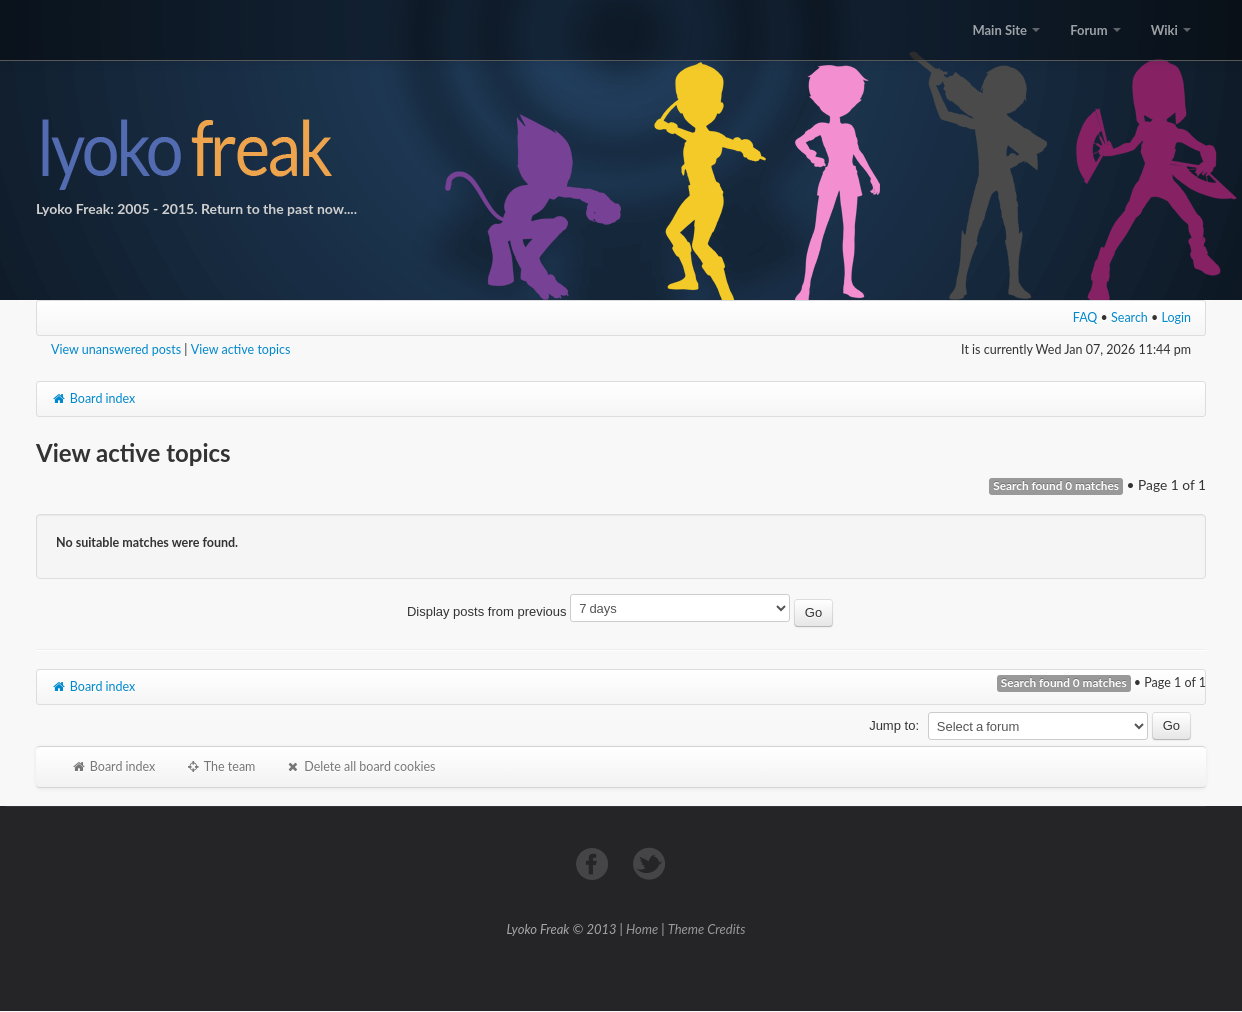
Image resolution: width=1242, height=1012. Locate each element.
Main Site (1006, 30)
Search (1129, 317)
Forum (1095, 30)
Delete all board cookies (360, 766)
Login (1177, 317)
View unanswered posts (116, 349)
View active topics (241, 349)
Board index (93, 398)
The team (220, 766)
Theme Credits (707, 929)
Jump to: (894, 725)
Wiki (1171, 30)
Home (642, 929)
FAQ (1085, 317)
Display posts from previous (620, 611)
